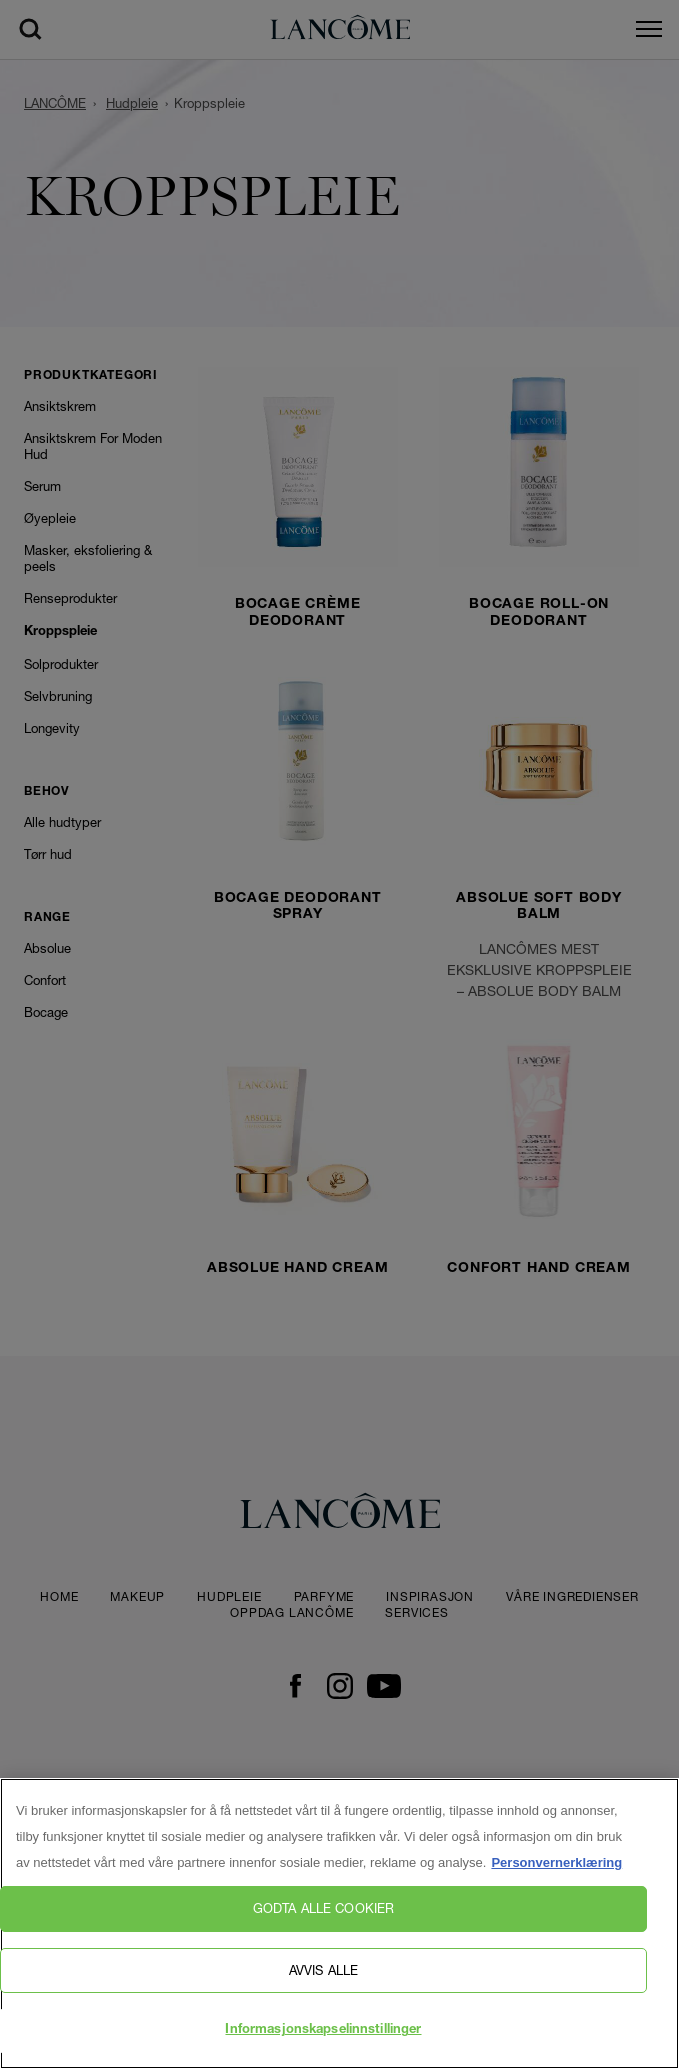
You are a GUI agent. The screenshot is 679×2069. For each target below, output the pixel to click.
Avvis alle (323, 1970)
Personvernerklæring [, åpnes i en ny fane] (556, 1862)
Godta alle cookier (323, 1908)
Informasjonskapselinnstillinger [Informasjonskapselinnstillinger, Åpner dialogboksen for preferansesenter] (323, 2030)
